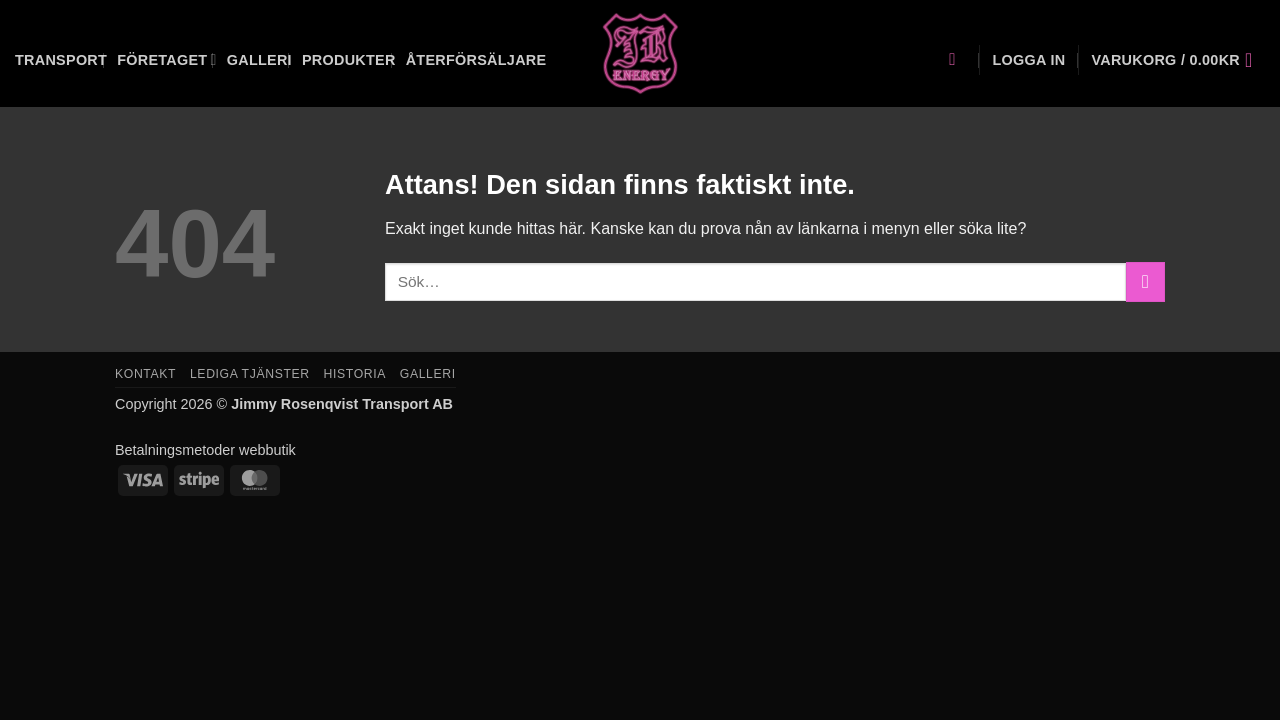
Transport (61, 60)
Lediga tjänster (250, 374)
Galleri (259, 60)
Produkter (349, 60)
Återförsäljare (476, 60)
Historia (355, 374)
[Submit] (1145, 281)
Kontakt (145, 374)
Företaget (167, 59)
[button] (1028, 60)
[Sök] (957, 60)
